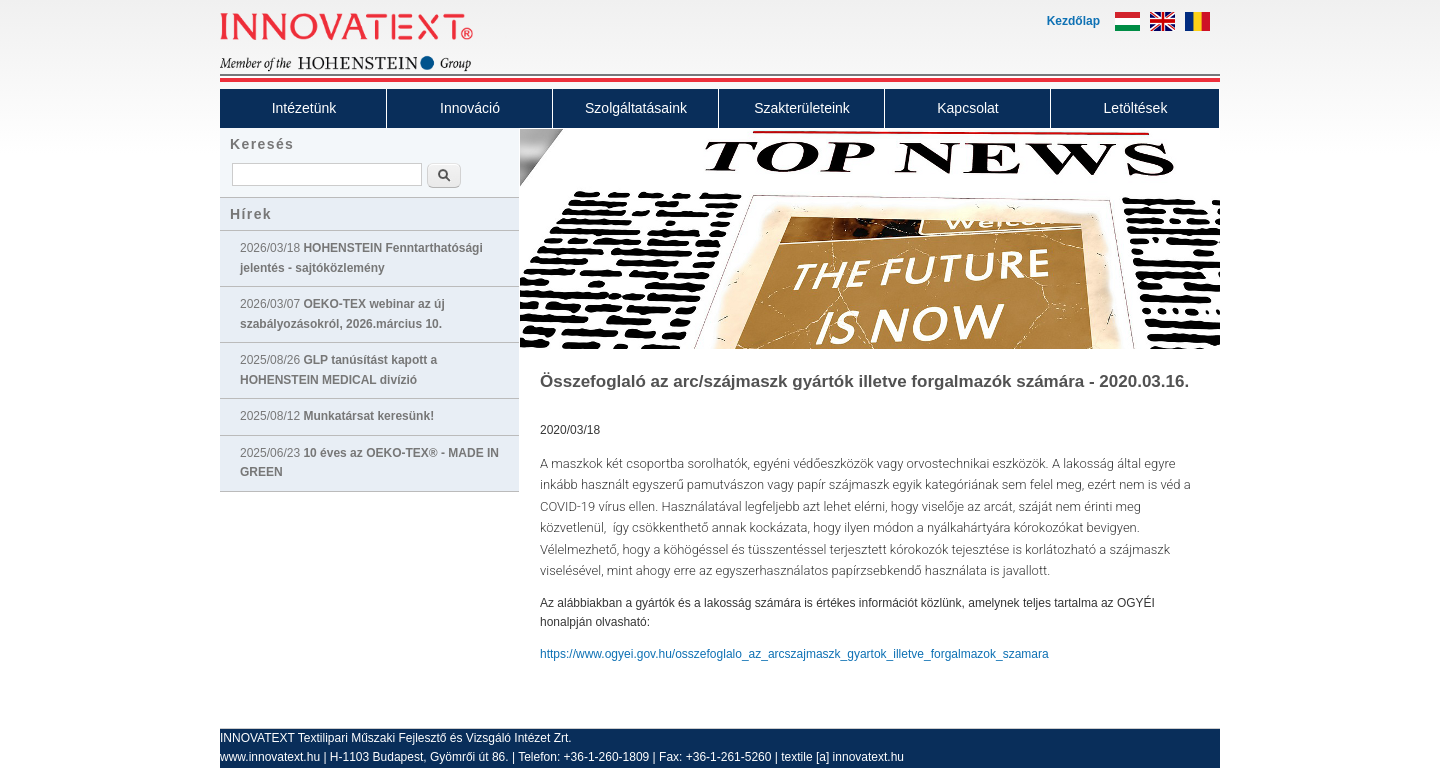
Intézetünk (304, 108)
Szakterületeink (802, 108)
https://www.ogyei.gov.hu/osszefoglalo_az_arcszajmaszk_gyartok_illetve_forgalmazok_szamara (794, 654)
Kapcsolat (967, 108)
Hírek (251, 214)
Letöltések (1136, 108)
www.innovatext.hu (270, 757)
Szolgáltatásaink (636, 108)
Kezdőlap (1073, 21)
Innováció (470, 108)
